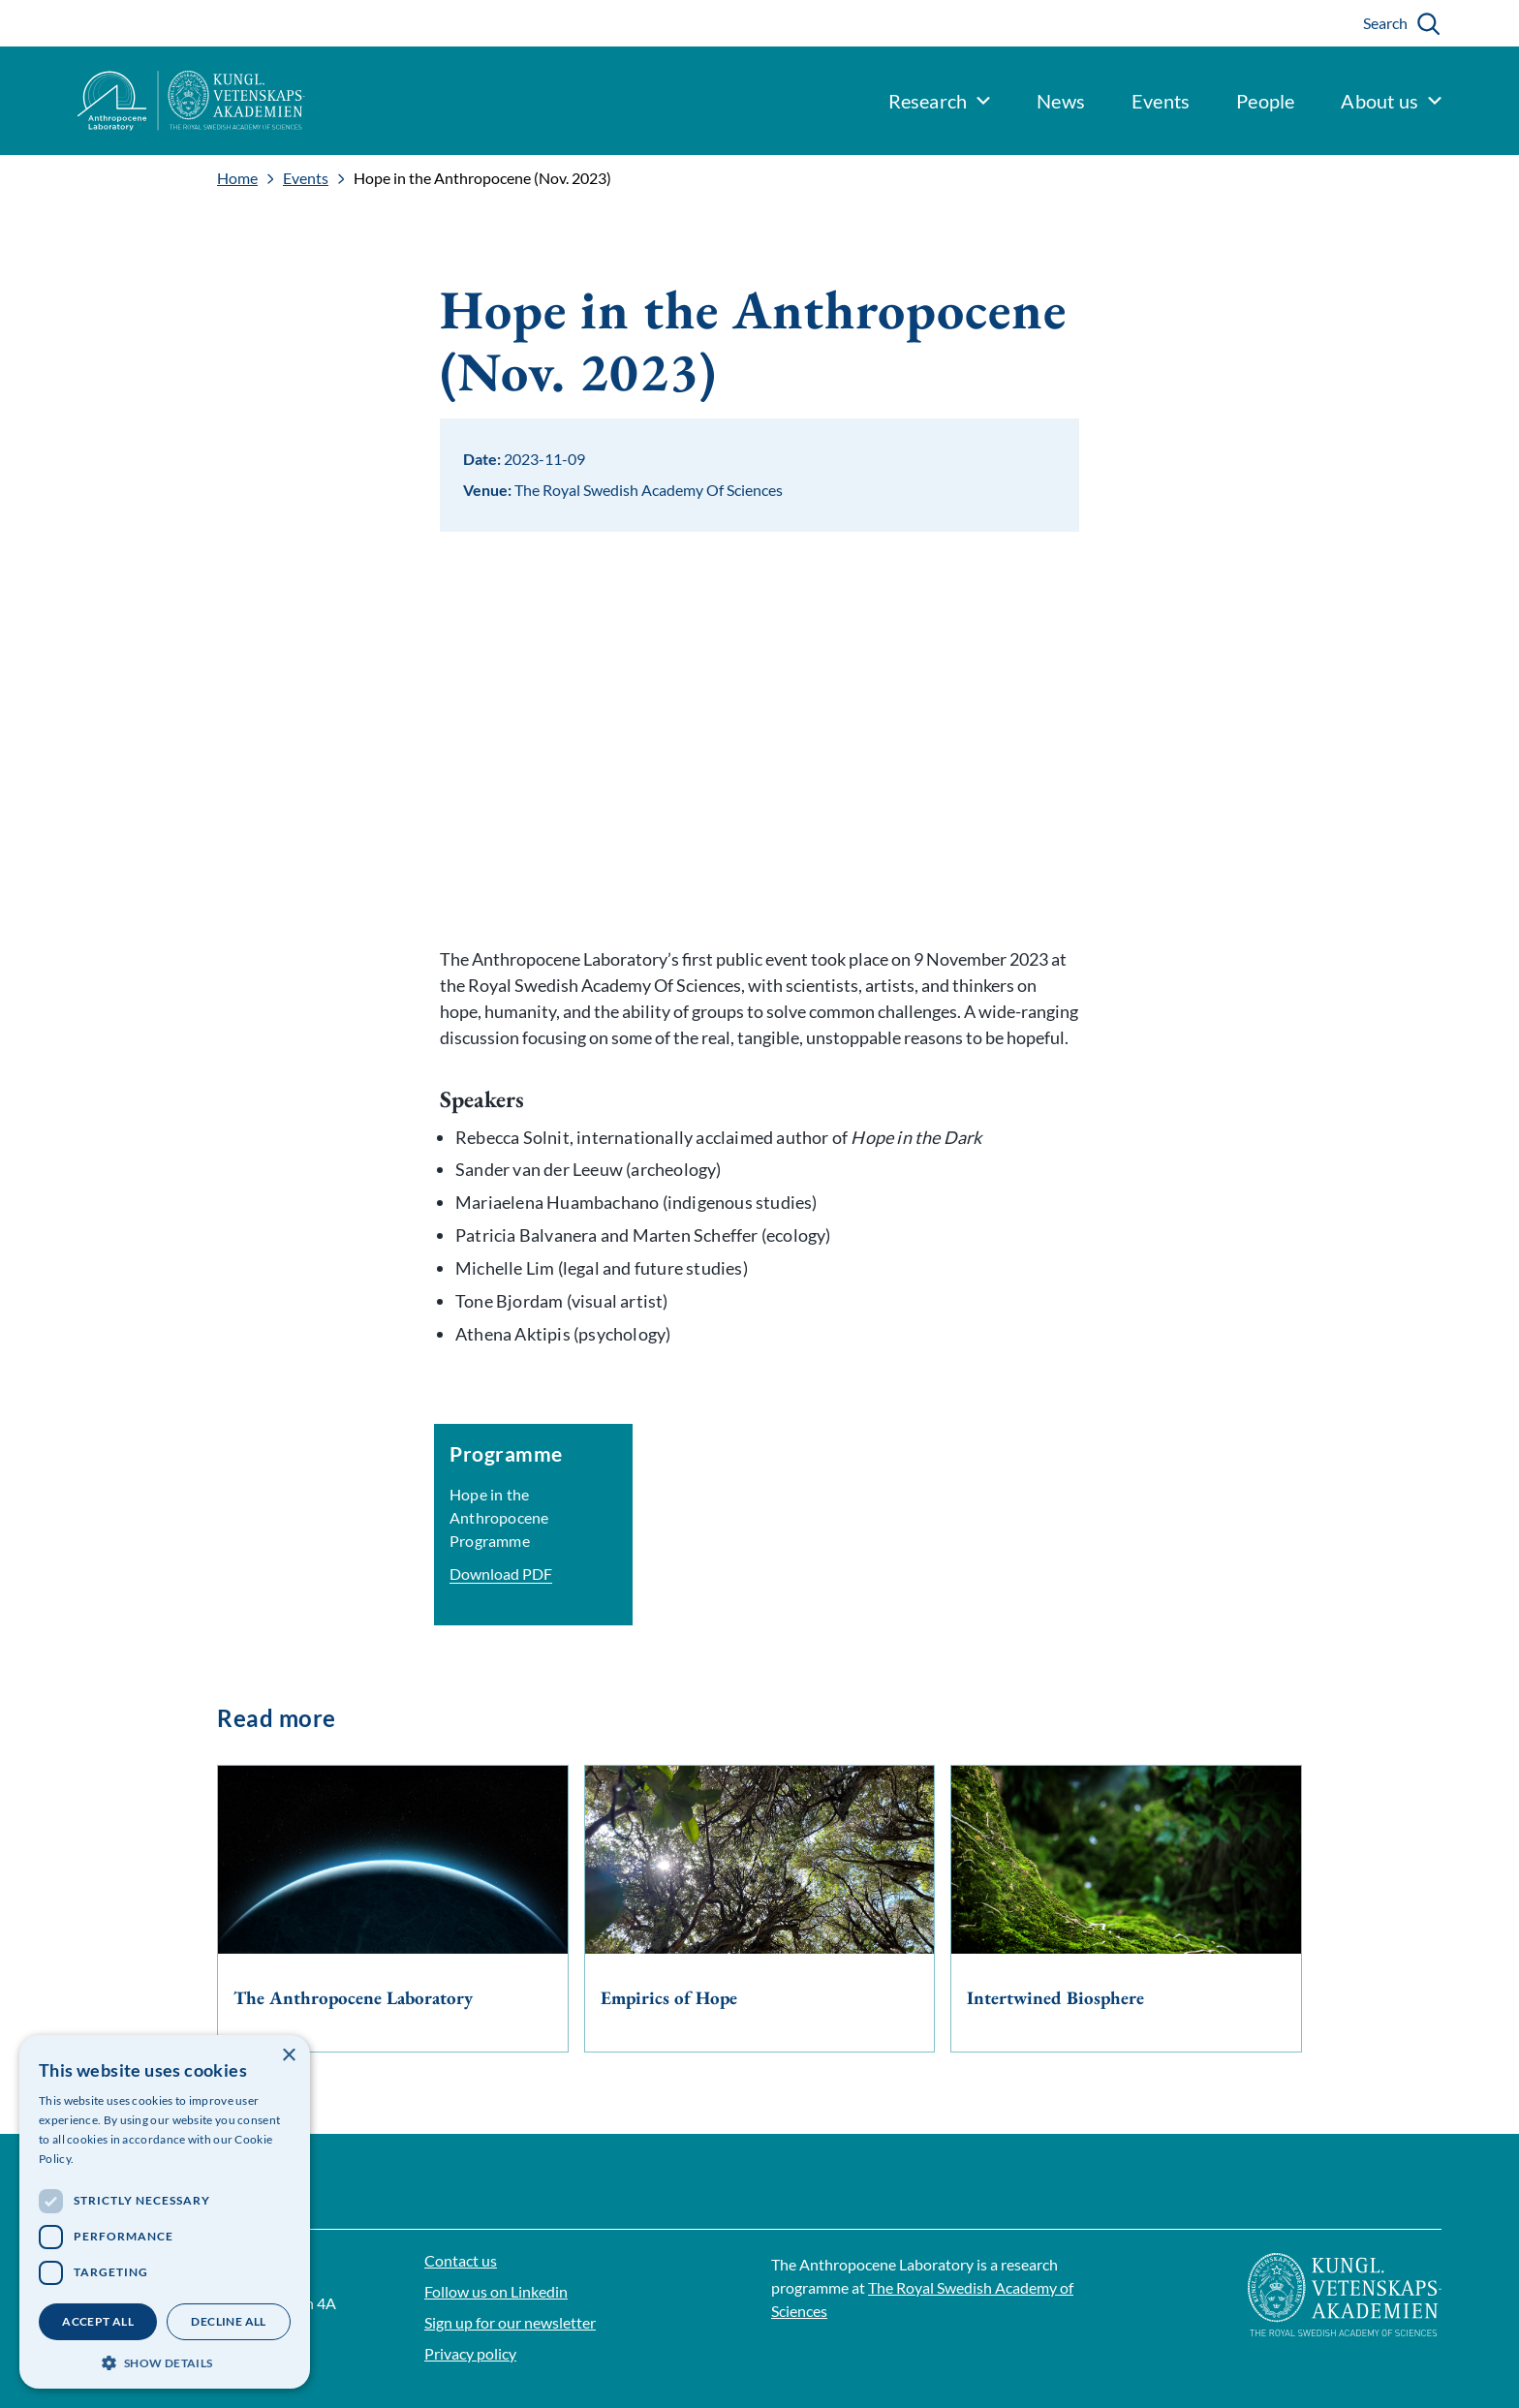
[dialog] (164, 2212)
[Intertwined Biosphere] (1126, 1909)
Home (237, 178)
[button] (165, 2361)
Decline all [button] (228, 2321)
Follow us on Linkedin (496, 2291)
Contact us (460, 2260)
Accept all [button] (98, 2321)
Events (305, 178)
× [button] (288, 2056)
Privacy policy (470, 2353)
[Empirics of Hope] (760, 1909)
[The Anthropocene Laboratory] (393, 1909)
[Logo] (152, 100)
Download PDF (500, 1573)
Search (1385, 23)
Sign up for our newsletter (510, 2322)
